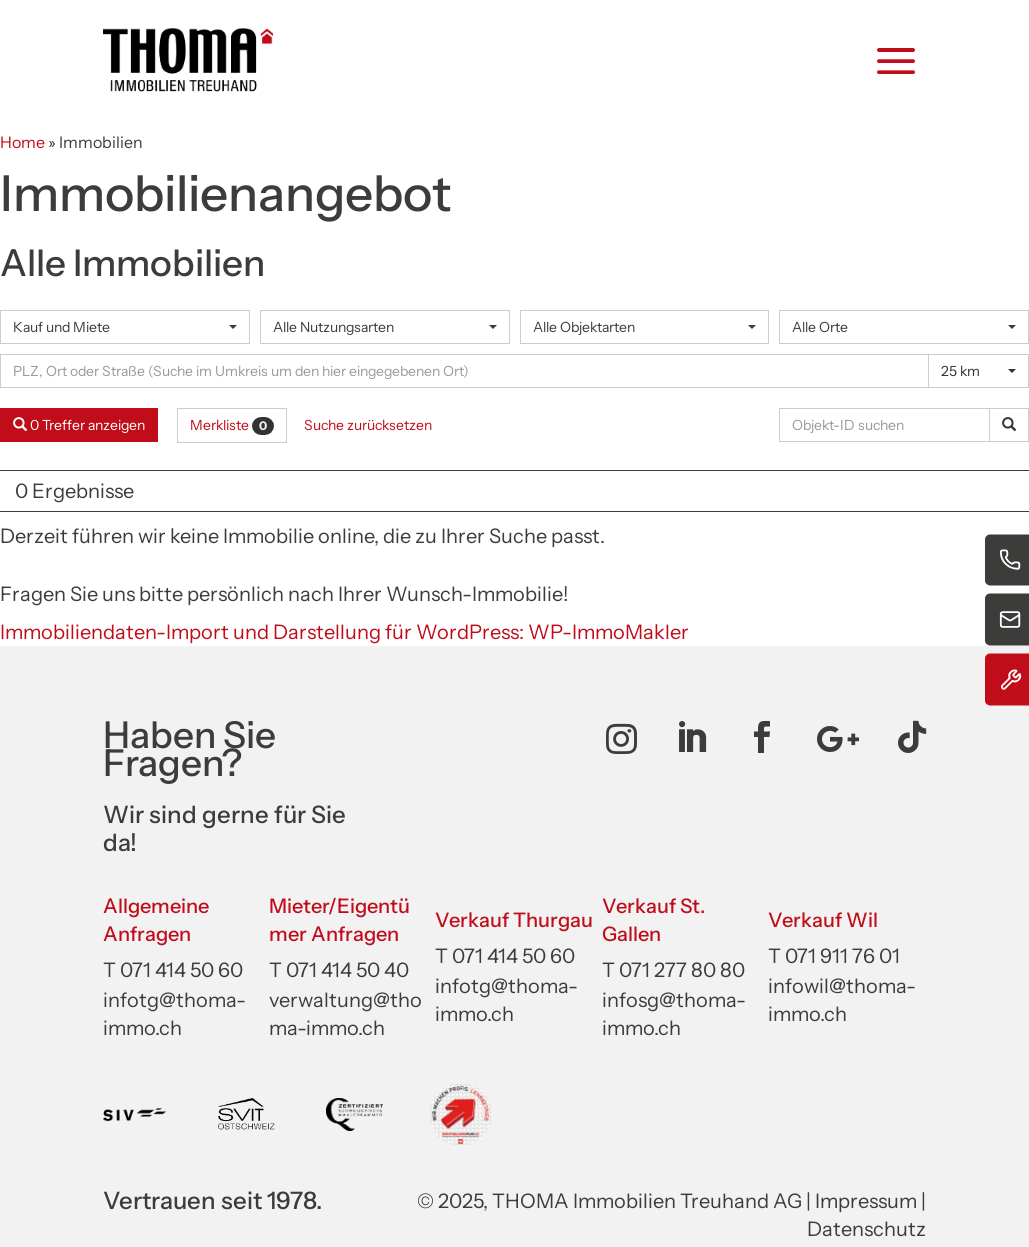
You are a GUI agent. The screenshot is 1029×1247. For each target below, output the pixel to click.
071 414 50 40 (347, 970)
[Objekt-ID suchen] (888, 425)
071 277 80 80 (682, 970)
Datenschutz (866, 1229)
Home (22, 142)
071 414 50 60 (181, 970)
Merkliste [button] (232, 425)
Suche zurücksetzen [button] (368, 425)
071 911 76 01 (842, 956)
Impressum (866, 1201)
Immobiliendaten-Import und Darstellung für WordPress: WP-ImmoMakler (344, 632)
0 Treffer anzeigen (79, 425)
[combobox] (125, 327)
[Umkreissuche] (464, 371)
